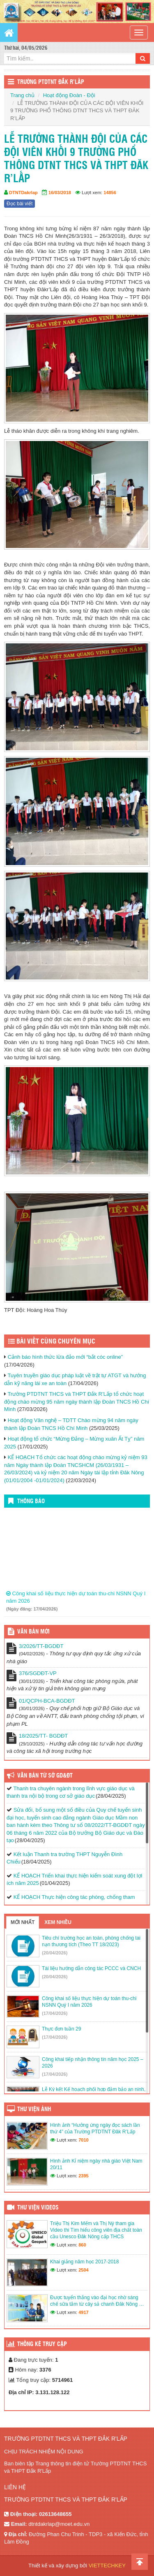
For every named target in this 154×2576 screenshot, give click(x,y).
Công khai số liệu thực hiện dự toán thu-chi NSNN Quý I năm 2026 (75, 1602)
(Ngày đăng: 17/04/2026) (31, 1614)
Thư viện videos (38, 2208)
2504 (83, 2269)
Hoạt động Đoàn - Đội (69, 95)
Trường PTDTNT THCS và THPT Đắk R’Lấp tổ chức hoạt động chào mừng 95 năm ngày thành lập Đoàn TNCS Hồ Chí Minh (76, 1401)
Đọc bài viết (19, 204)
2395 (83, 2175)
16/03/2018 (59, 192)
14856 (109, 192)
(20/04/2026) (54, 1952)
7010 (83, 2139)
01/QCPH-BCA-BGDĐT (47, 1701)
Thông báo (31, 1501)
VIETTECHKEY (107, 2565)
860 (82, 2244)
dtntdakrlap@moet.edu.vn (59, 2524)
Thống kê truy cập (42, 2344)
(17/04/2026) (54, 2013)
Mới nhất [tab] (22, 1922)
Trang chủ (22, 95)
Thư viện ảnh (34, 2109)
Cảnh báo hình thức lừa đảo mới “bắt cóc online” (65, 1357)
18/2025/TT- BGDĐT (43, 1736)
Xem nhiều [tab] (57, 1922)
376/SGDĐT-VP (38, 1673)
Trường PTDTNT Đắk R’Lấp (50, 82)
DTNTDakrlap (23, 192)
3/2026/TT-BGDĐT (41, 1646)
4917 (83, 2312)
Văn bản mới (33, 1632)
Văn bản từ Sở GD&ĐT (45, 1776)
